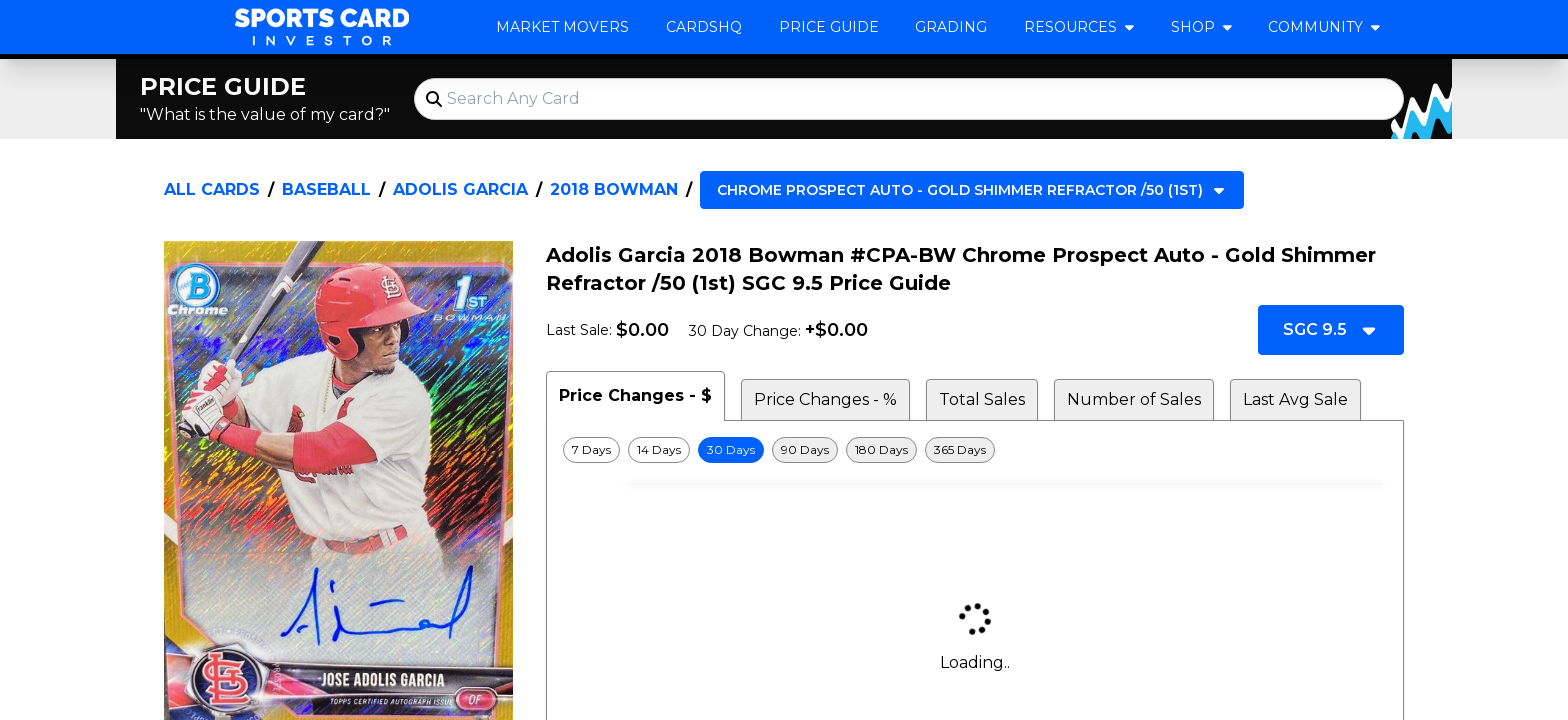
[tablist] (975, 396)
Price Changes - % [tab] (825, 399)
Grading (951, 27)
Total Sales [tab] (982, 399)
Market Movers (562, 27)
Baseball (326, 189)
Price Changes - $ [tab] (635, 395)
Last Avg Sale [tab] (1295, 399)
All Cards (212, 189)
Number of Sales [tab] (1134, 399)
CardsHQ (704, 27)
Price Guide (829, 27)
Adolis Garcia (460, 189)
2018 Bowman (614, 189)
